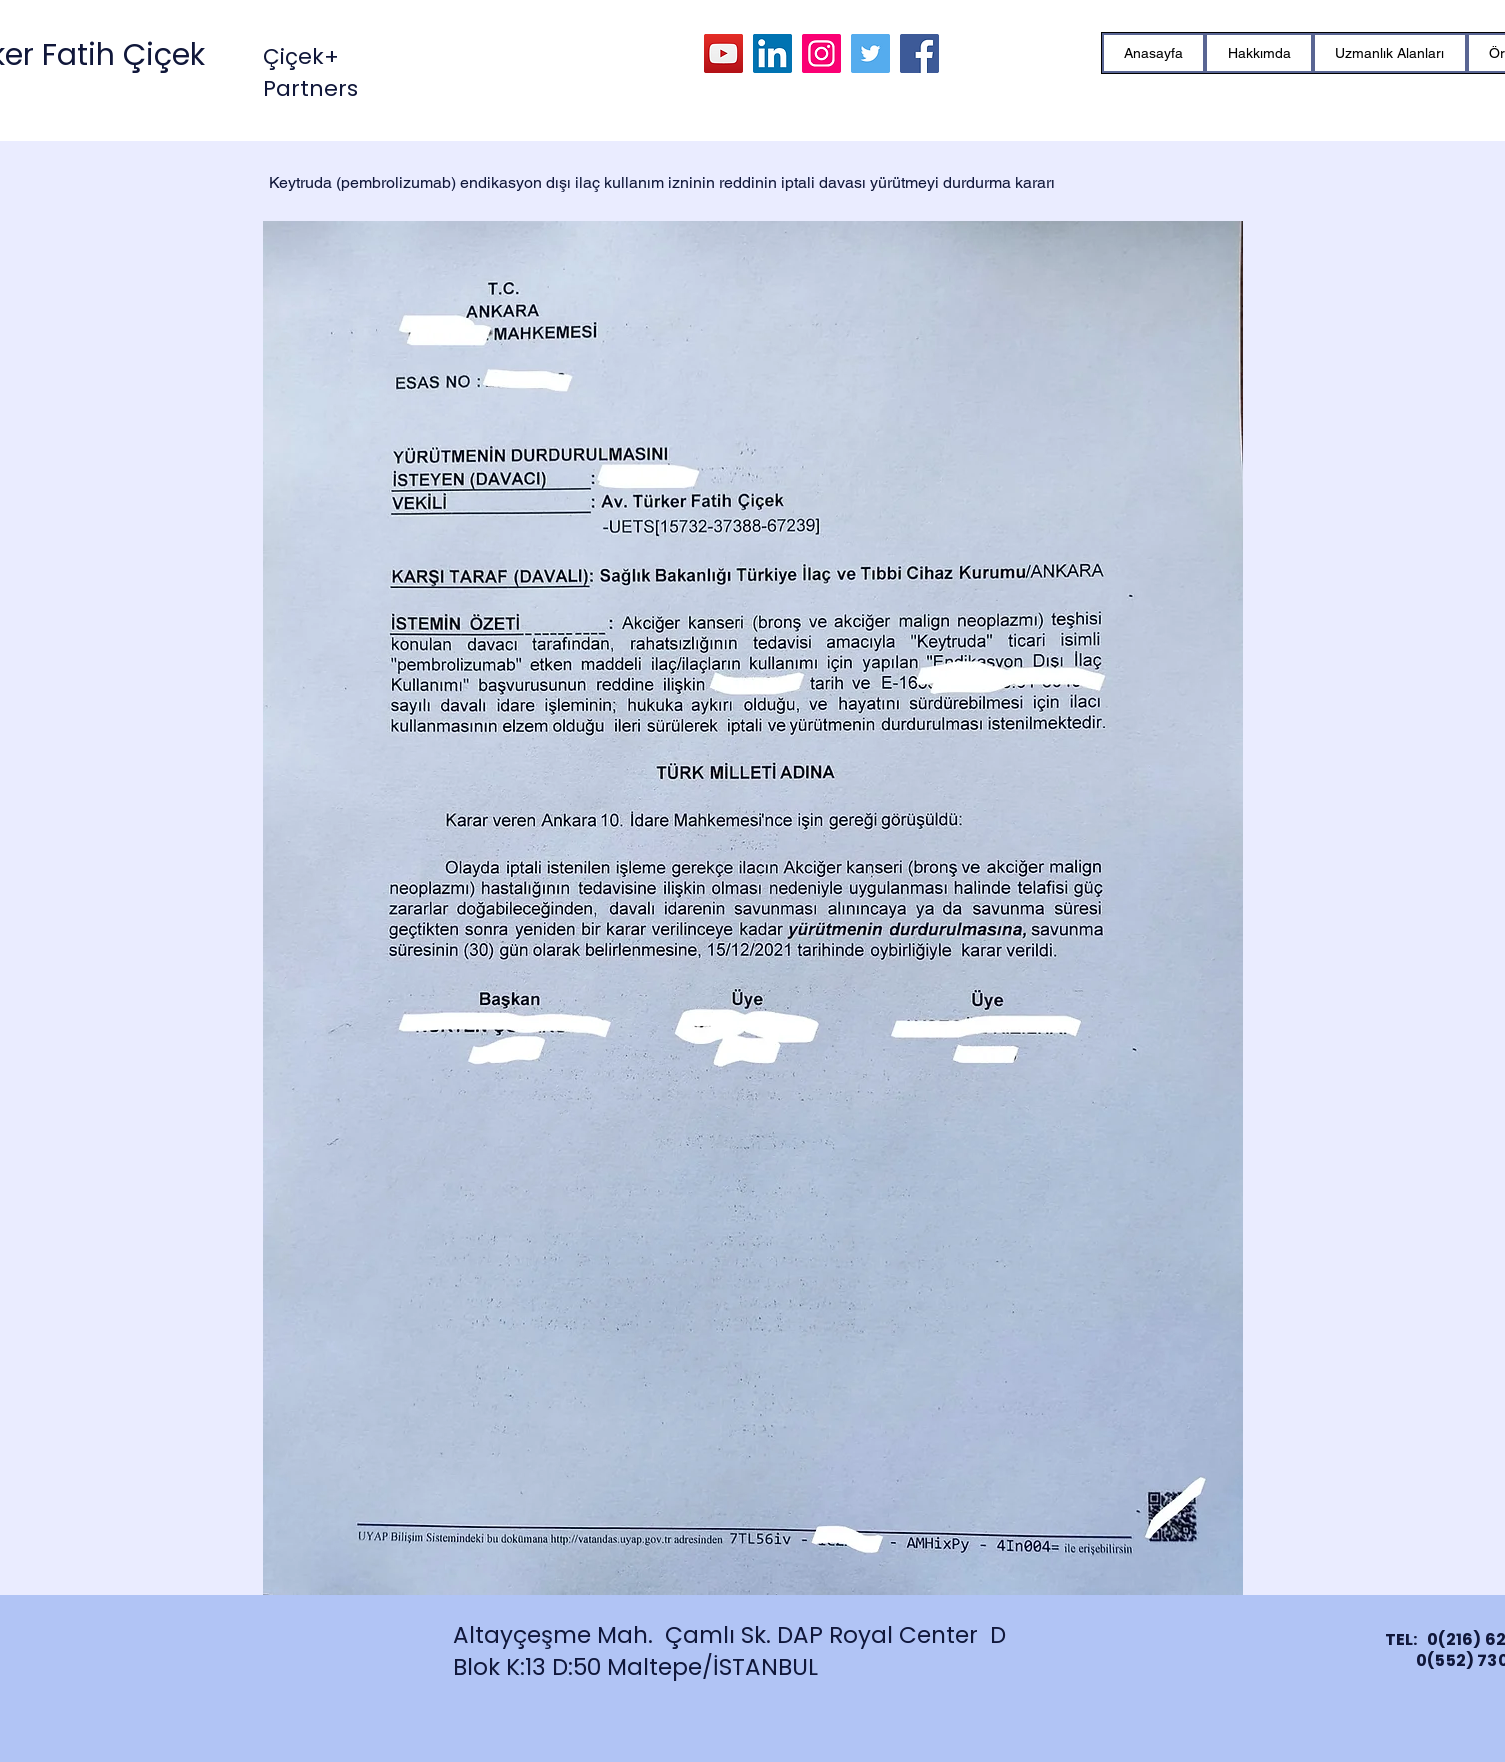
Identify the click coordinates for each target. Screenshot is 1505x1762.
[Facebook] (919, 53)
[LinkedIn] (772, 53)
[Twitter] (870, 53)
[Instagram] (821, 53)
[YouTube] (723, 53)
